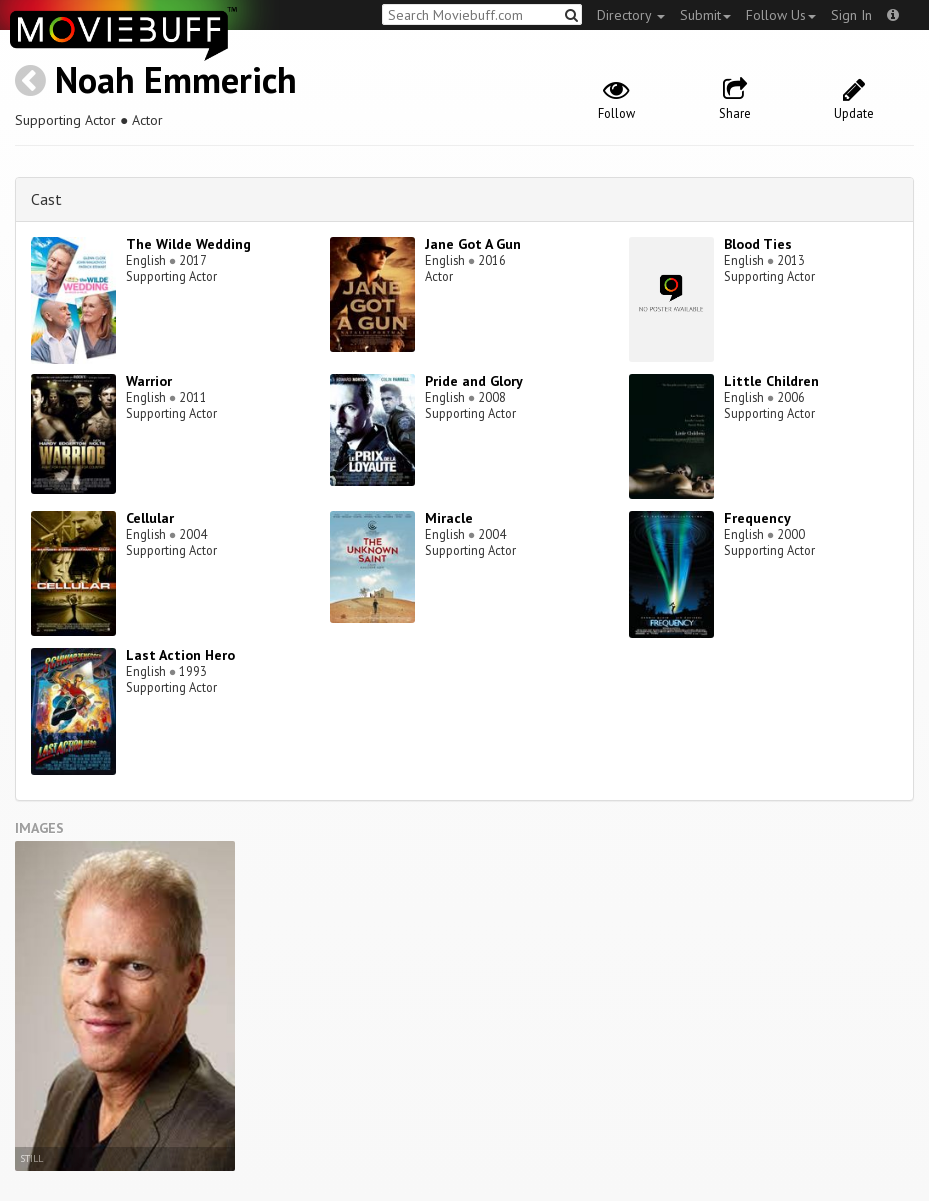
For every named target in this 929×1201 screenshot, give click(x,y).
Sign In (851, 15)
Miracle (449, 518)
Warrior (149, 381)
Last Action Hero (180, 655)
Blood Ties (758, 244)
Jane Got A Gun (473, 244)
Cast (46, 199)
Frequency (757, 518)
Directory (631, 15)
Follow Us (781, 15)
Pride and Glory (474, 381)
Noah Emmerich (176, 79)
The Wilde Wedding (188, 244)
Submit (705, 15)
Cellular (150, 518)
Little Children (771, 381)
